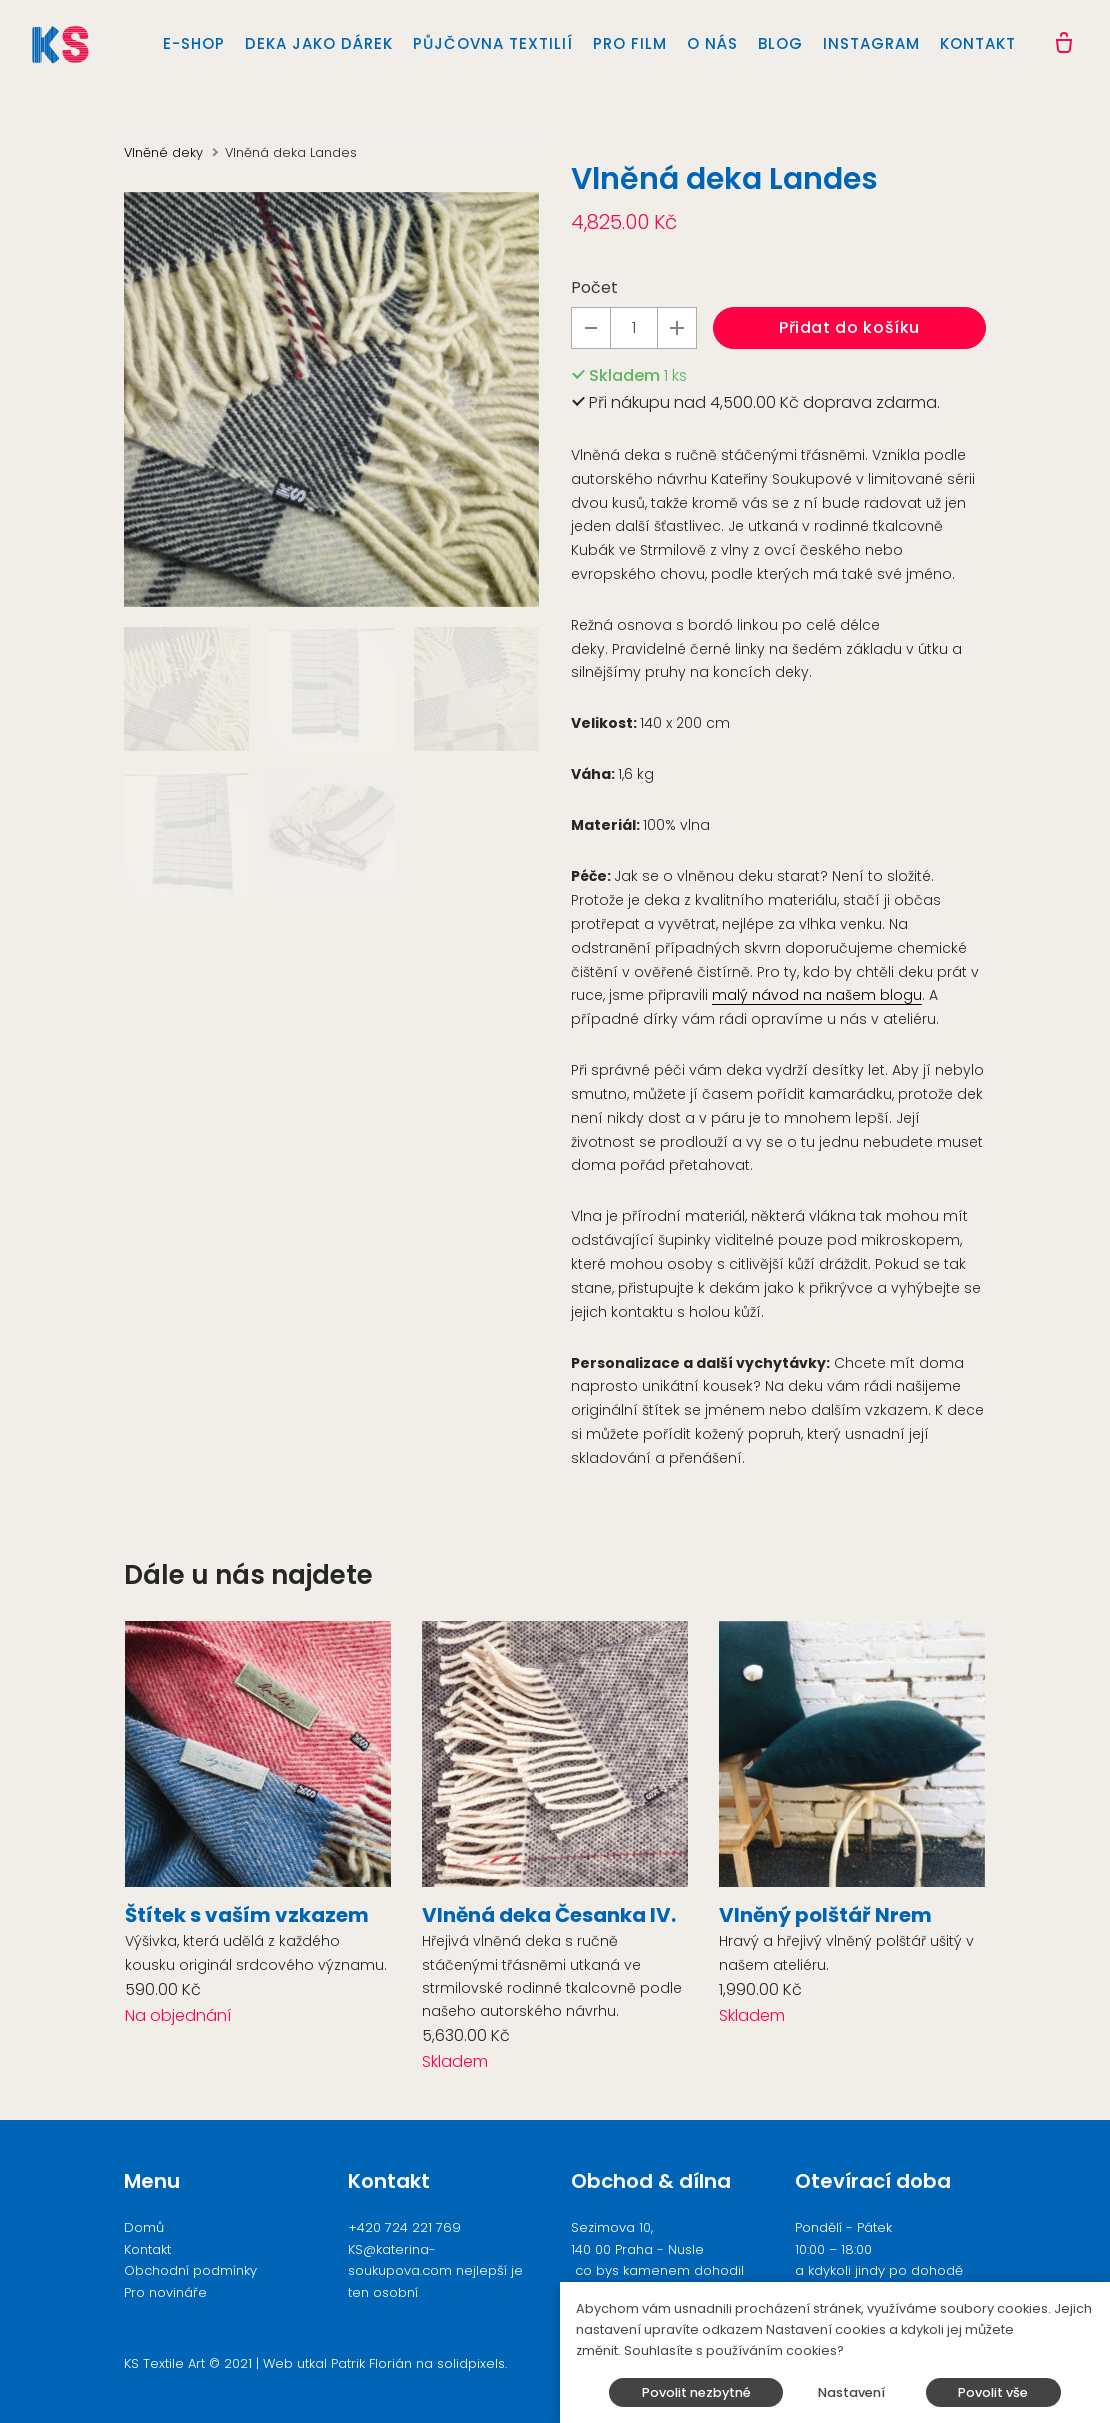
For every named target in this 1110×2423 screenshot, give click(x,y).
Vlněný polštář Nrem (825, 1915)
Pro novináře (165, 2292)
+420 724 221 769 (404, 2227)
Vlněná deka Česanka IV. (549, 1915)
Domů (144, 2227)
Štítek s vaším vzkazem (247, 1915)
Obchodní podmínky (190, 2270)
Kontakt (147, 2249)
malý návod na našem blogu (817, 995)
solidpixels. (472, 2363)
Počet (594, 287)
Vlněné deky (163, 152)
